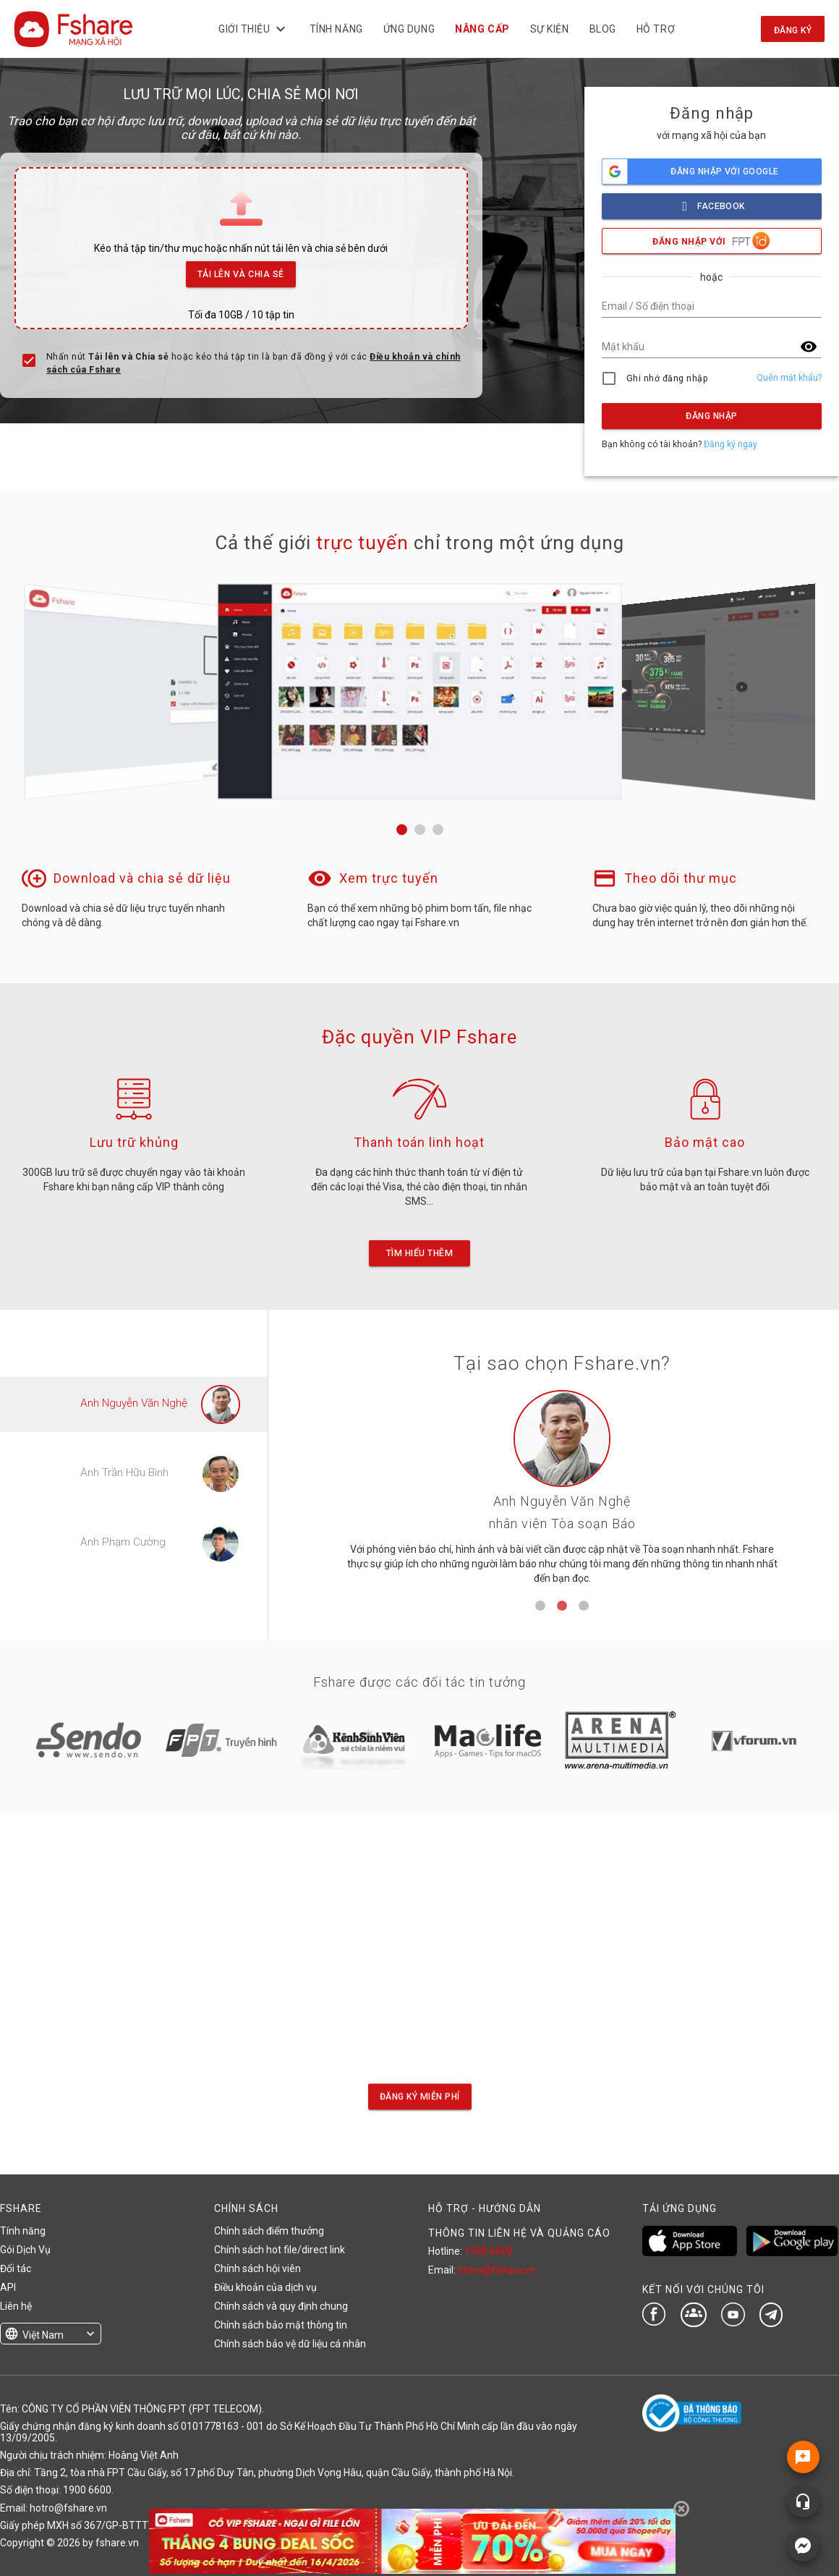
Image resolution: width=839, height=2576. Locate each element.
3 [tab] (583, 1606)
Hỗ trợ (655, 29)
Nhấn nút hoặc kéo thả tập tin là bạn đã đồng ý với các (253, 363)
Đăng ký (793, 30)
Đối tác (15, 2268)
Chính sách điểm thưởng (269, 2231)
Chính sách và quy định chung (281, 2306)
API (8, 2287)
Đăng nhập (711, 416)
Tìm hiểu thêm (419, 1253)
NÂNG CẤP (483, 29)
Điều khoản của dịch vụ (265, 2287)
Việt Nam (43, 2335)
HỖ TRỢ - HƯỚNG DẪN (484, 2208)
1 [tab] (540, 1606)
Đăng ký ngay (730, 444)
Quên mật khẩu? (789, 378)
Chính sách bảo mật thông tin (280, 2325)
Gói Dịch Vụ (25, 2249)
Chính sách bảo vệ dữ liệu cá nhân (290, 2344)
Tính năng (336, 29)
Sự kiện (549, 29)
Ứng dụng (409, 29)
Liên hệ (16, 2306)
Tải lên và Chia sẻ (241, 270)
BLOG (602, 29)
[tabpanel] (562, 1492)
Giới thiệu (253, 28)
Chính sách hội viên (257, 2268)
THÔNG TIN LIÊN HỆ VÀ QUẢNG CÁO (519, 2233)
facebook (711, 202)
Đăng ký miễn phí (420, 2097)
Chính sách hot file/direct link (279, 2249)
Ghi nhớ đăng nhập (667, 378)
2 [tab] (562, 1606)
